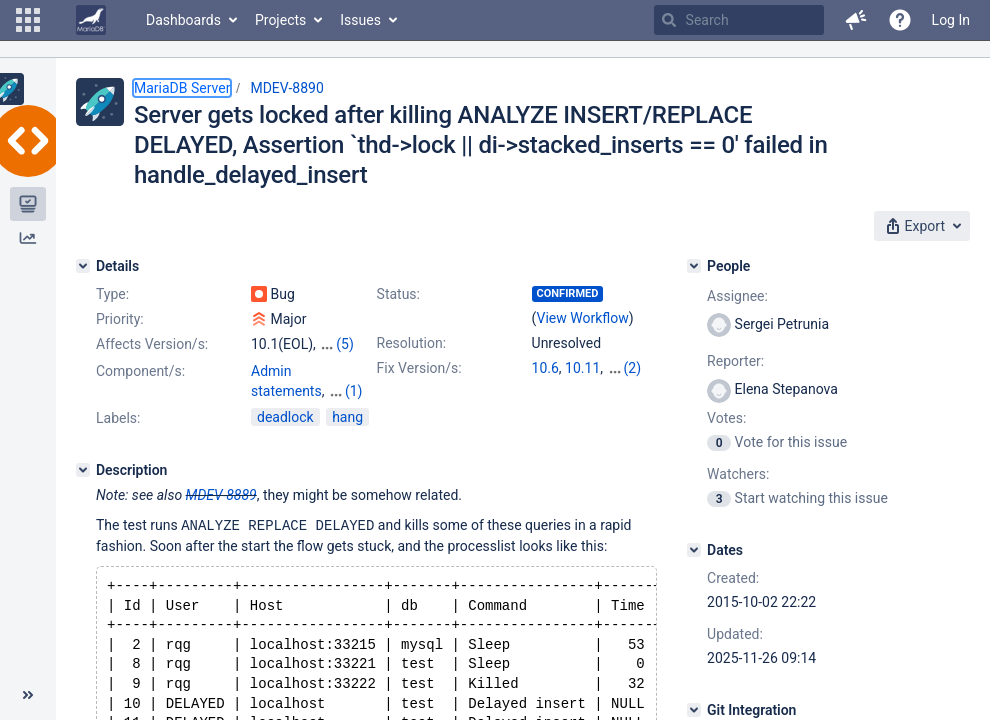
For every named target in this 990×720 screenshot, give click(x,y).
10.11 (582, 368)
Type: (112, 294)
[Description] (83, 470)
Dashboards (183, 20)
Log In (951, 20)
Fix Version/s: (419, 368)
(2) (633, 368)
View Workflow (583, 318)
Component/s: (140, 371)
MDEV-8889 (221, 495)
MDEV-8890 (286, 88)
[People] (694, 266)
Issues (360, 20)
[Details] (83, 266)
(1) (354, 391)
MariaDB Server (182, 88)
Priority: (120, 319)
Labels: (118, 418)
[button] (28, 20)
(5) (345, 344)
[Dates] (694, 550)
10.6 (545, 368)
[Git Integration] (694, 710)
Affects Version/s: (152, 344)
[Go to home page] (91, 20)
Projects (280, 20)
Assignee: (737, 296)
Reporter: (735, 361)
